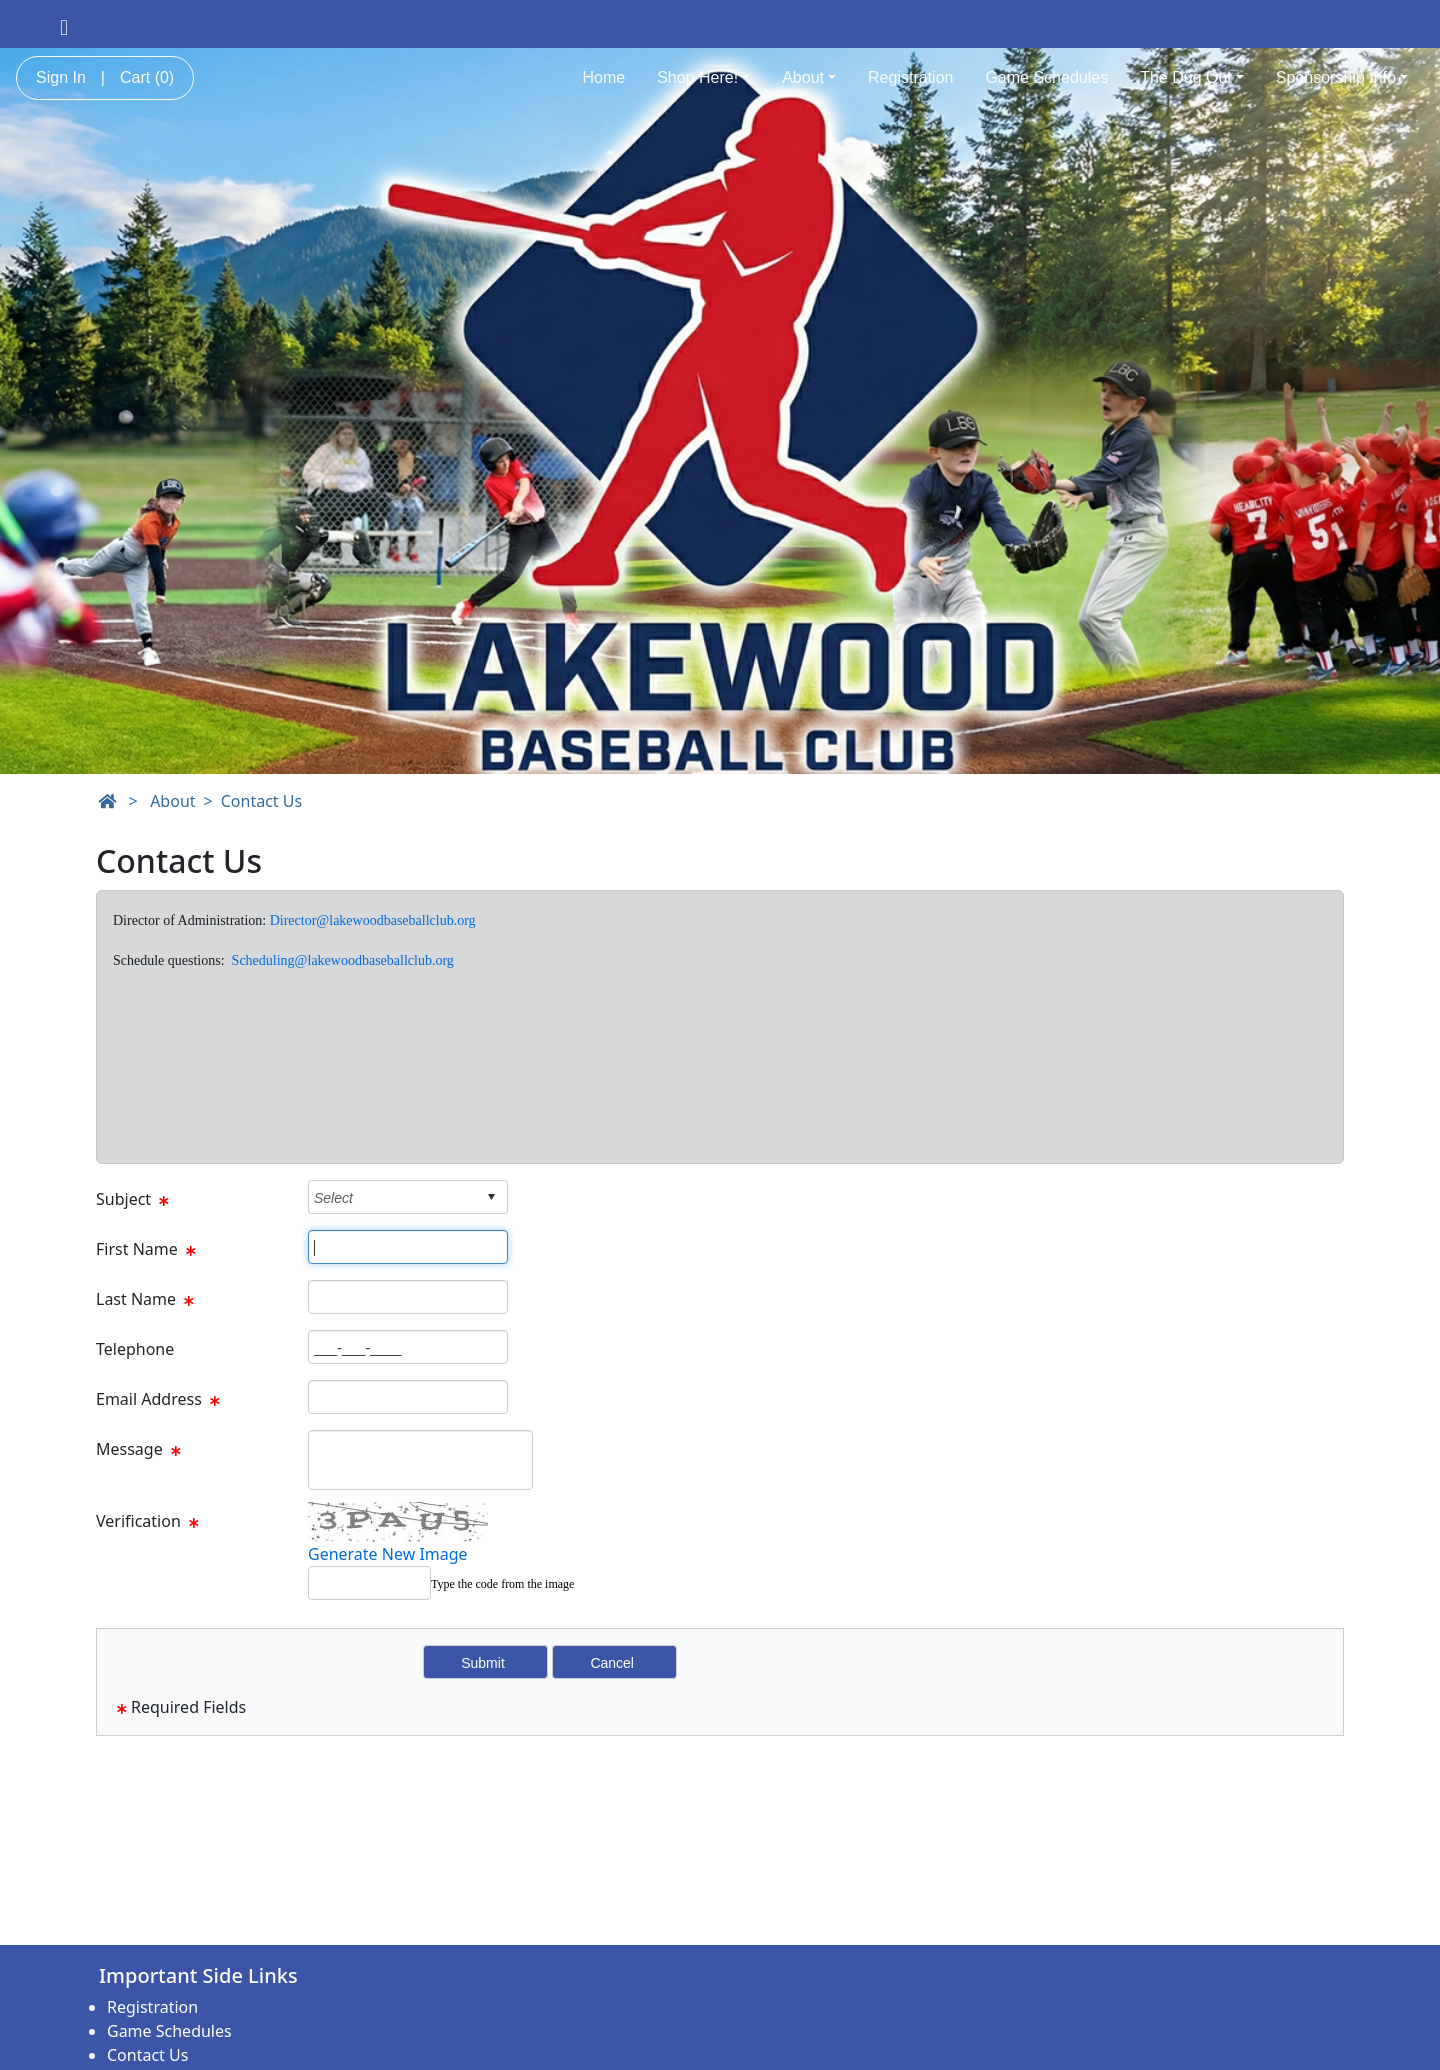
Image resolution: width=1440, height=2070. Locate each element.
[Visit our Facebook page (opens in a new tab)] (64, 26)
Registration (910, 77)
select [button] (491, 1197)
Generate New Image (388, 1554)
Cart (147, 77)
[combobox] (392, 1197)
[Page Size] (408, 1247)
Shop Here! (703, 77)
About (809, 77)
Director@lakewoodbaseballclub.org (373, 920)
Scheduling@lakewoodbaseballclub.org (343, 960)
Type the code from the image (502, 1584)
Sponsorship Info (1342, 77)
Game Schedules (1046, 77)
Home (603, 77)
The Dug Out (1192, 77)
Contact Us (261, 801)
